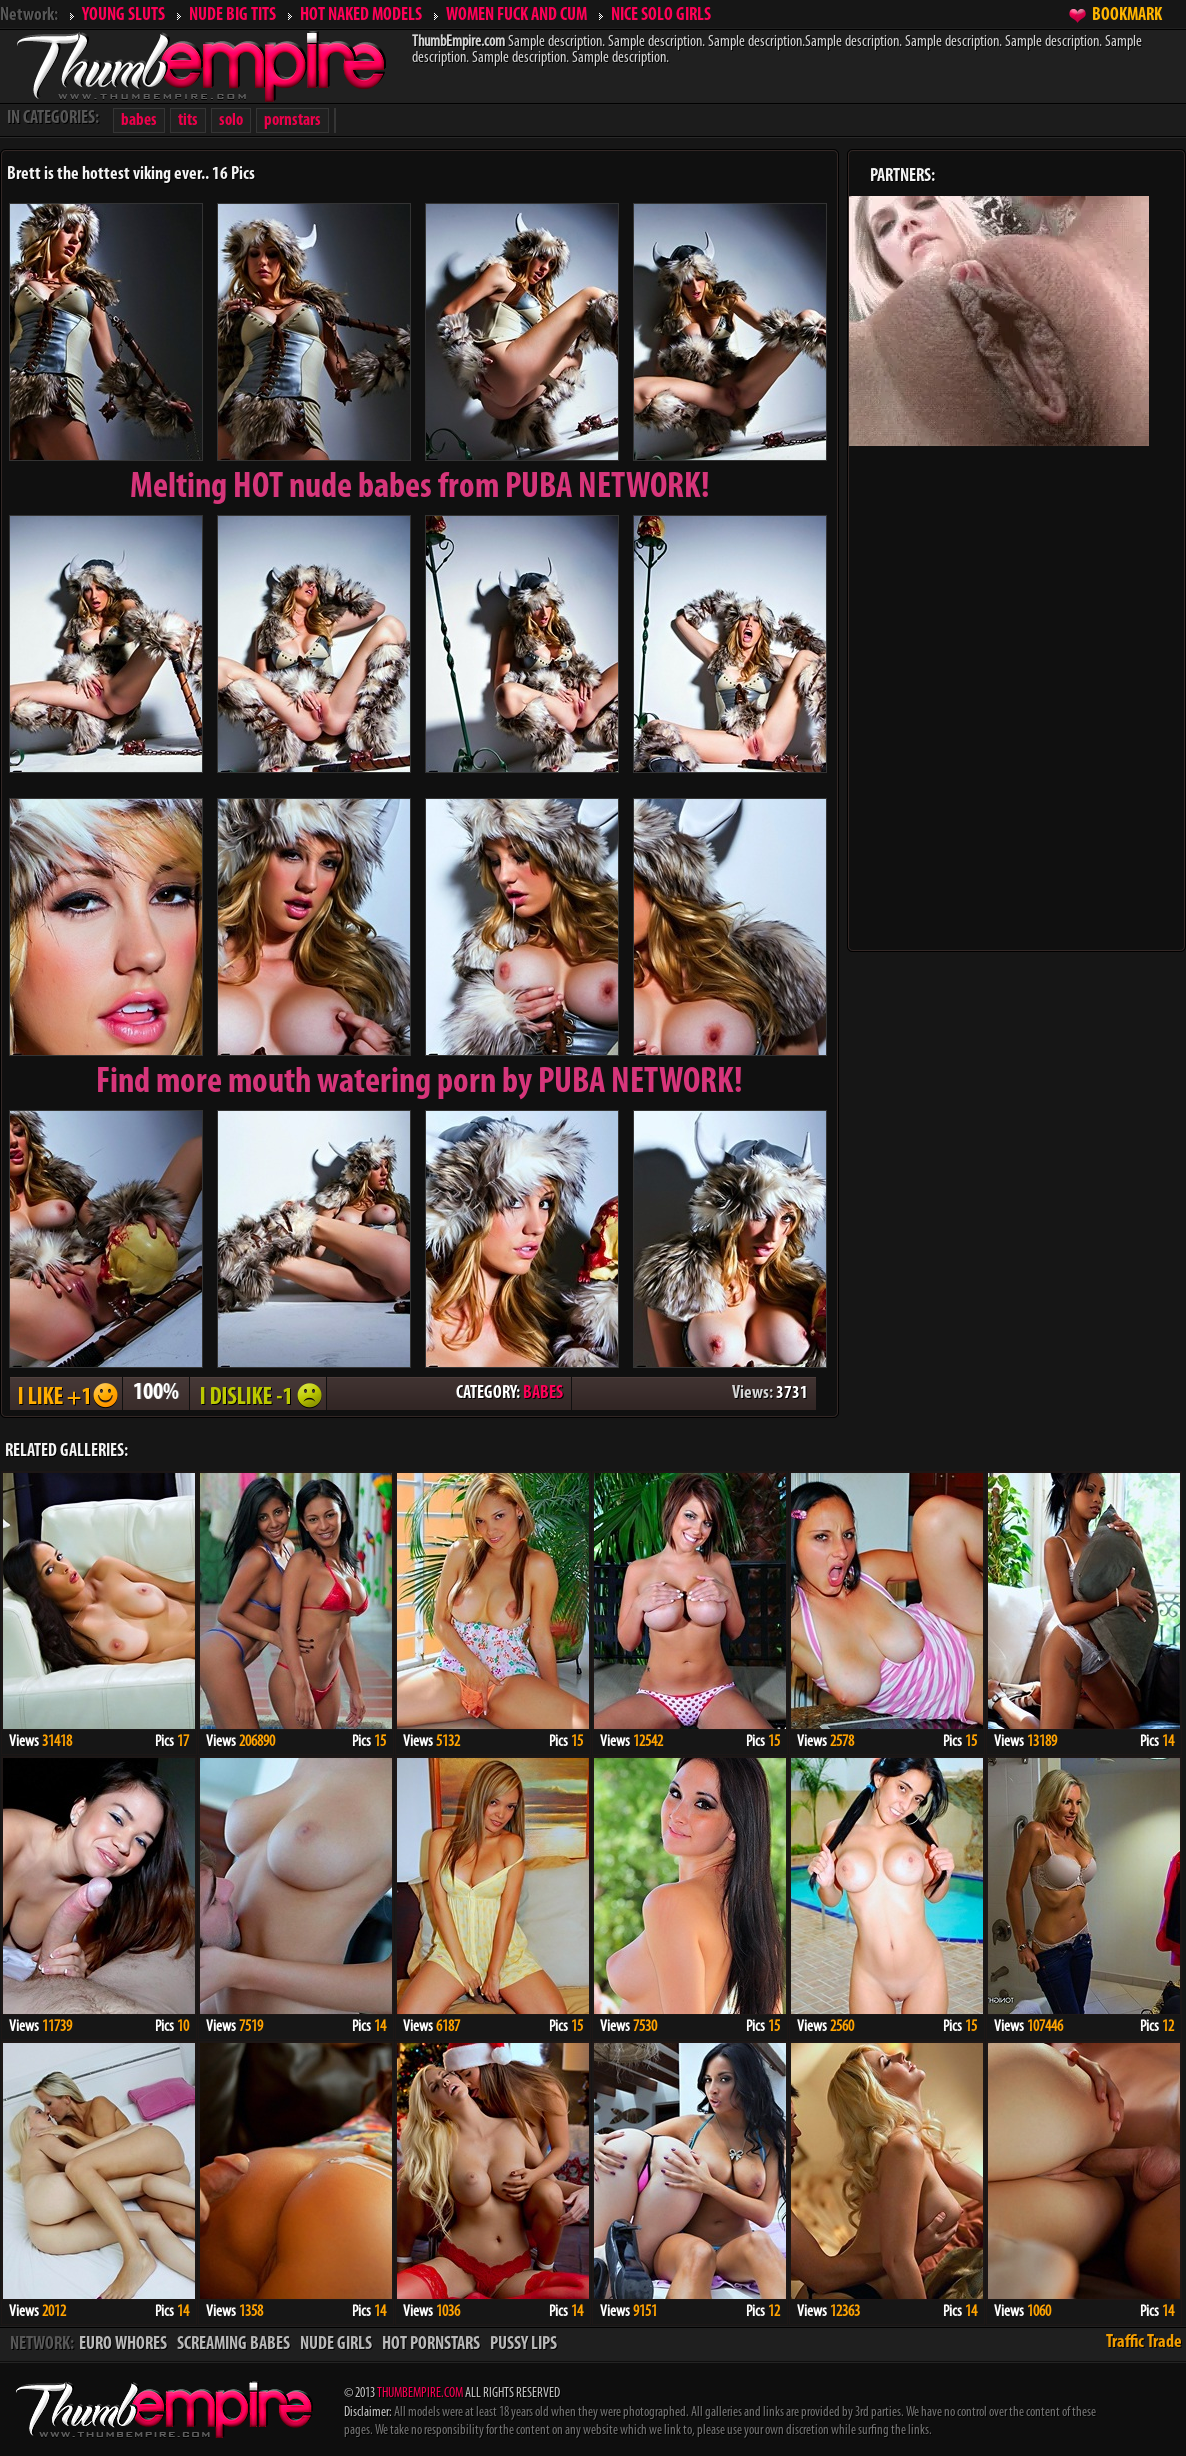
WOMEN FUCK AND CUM (516, 15)
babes (139, 120)
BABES (543, 1393)
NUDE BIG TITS (232, 15)
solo (231, 120)
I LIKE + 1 (66, 1393)
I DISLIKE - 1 (258, 1393)
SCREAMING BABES (233, 2344)
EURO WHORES (123, 2344)
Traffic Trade (1144, 2342)
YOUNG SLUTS (123, 15)
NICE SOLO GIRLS (661, 15)
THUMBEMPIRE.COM (420, 2393)
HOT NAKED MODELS (361, 15)
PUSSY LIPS (523, 2344)
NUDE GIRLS (336, 2344)
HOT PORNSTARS (431, 2344)
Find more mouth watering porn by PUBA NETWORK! (419, 1083)
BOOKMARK (1127, 15)
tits (188, 120)
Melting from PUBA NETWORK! (420, 488)
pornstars (292, 120)
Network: (29, 15)
